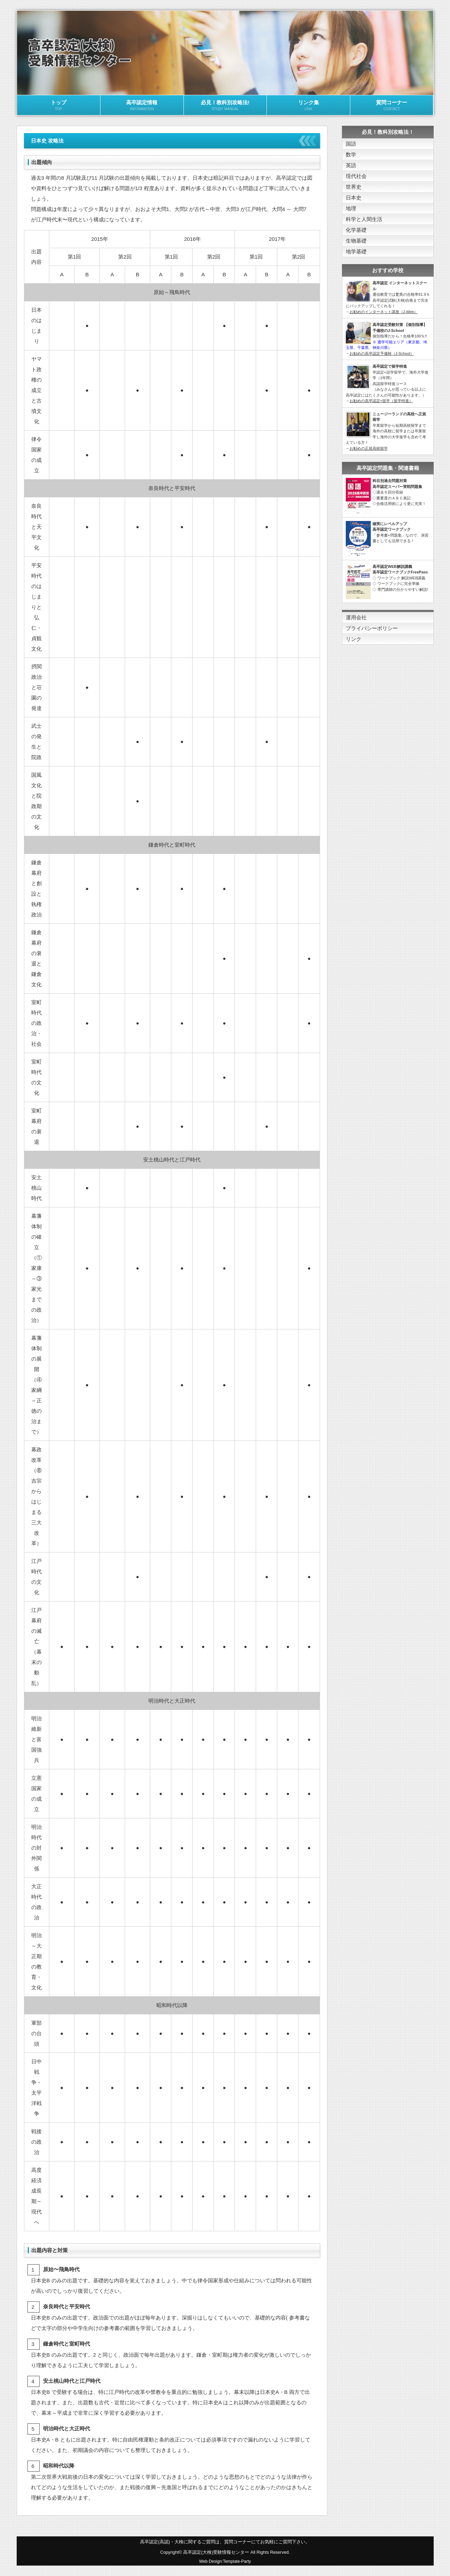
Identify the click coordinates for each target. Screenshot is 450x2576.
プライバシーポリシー (372, 628)
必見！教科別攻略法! (225, 105)
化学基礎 (356, 230)
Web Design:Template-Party (225, 2561)
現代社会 (356, 176)
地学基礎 (356, 251)
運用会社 (356, 617)
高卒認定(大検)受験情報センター (216, 2552)
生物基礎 (356, 241)
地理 (351, 208)
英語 (351, 165)
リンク (353, 639)
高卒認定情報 (141, 105)
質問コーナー (391, 105)
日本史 (353, 198)
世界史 (353, 187)
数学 (351, 154)
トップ (58, 105)
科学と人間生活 (364, 219)
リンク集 (308, 105)
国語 (351, 144)
